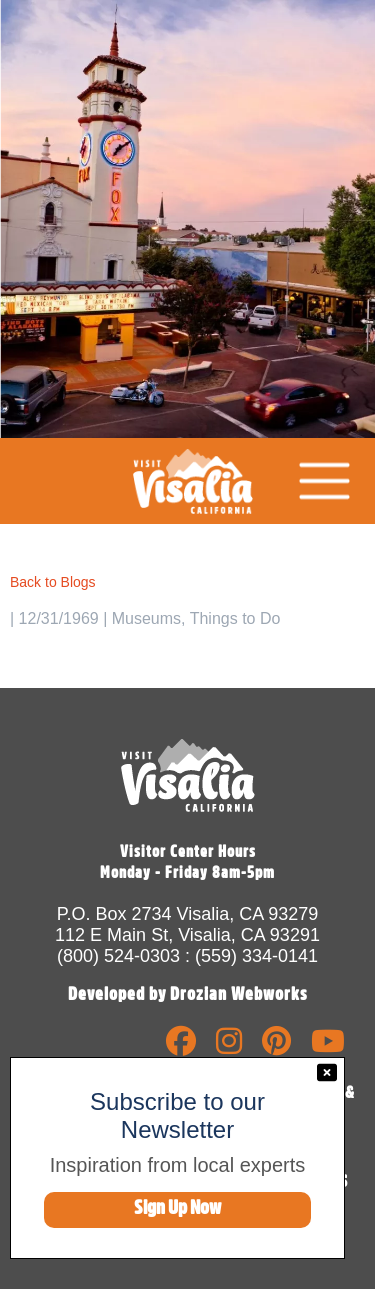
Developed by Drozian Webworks (188, 994)
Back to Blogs (53, 582)
